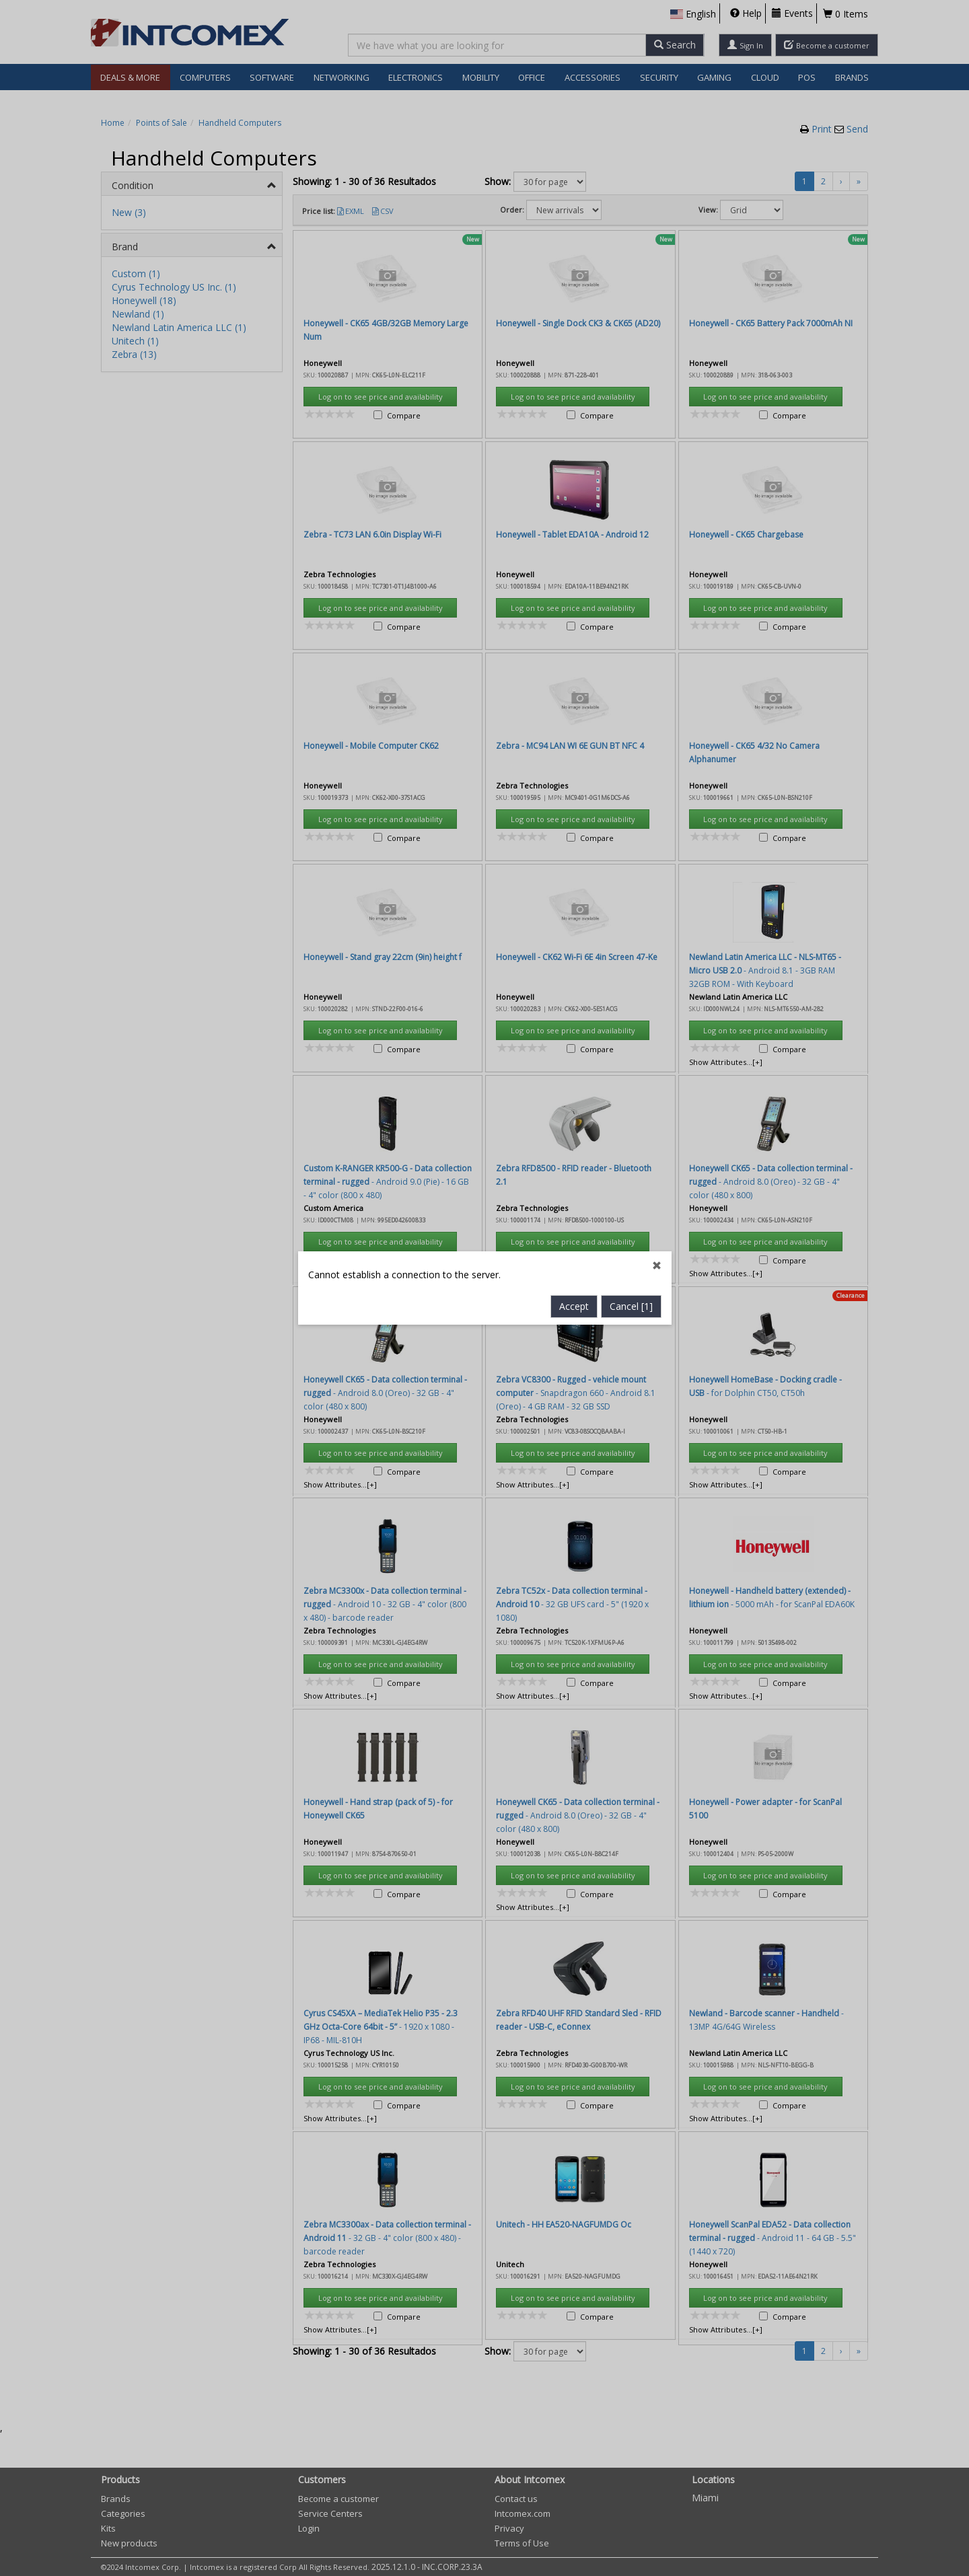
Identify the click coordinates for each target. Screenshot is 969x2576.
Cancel (631, 748)
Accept (574, 748)
